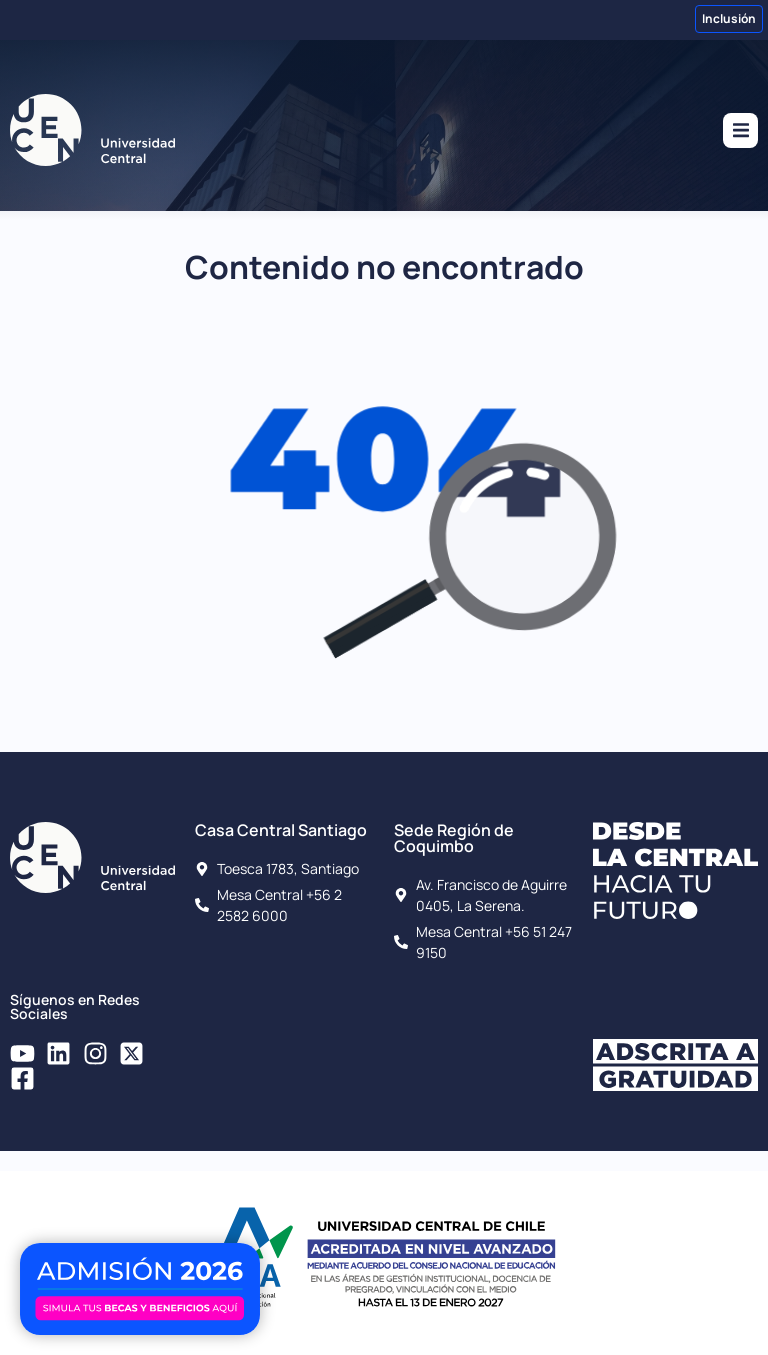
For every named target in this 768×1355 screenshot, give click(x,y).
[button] (740, 130)
